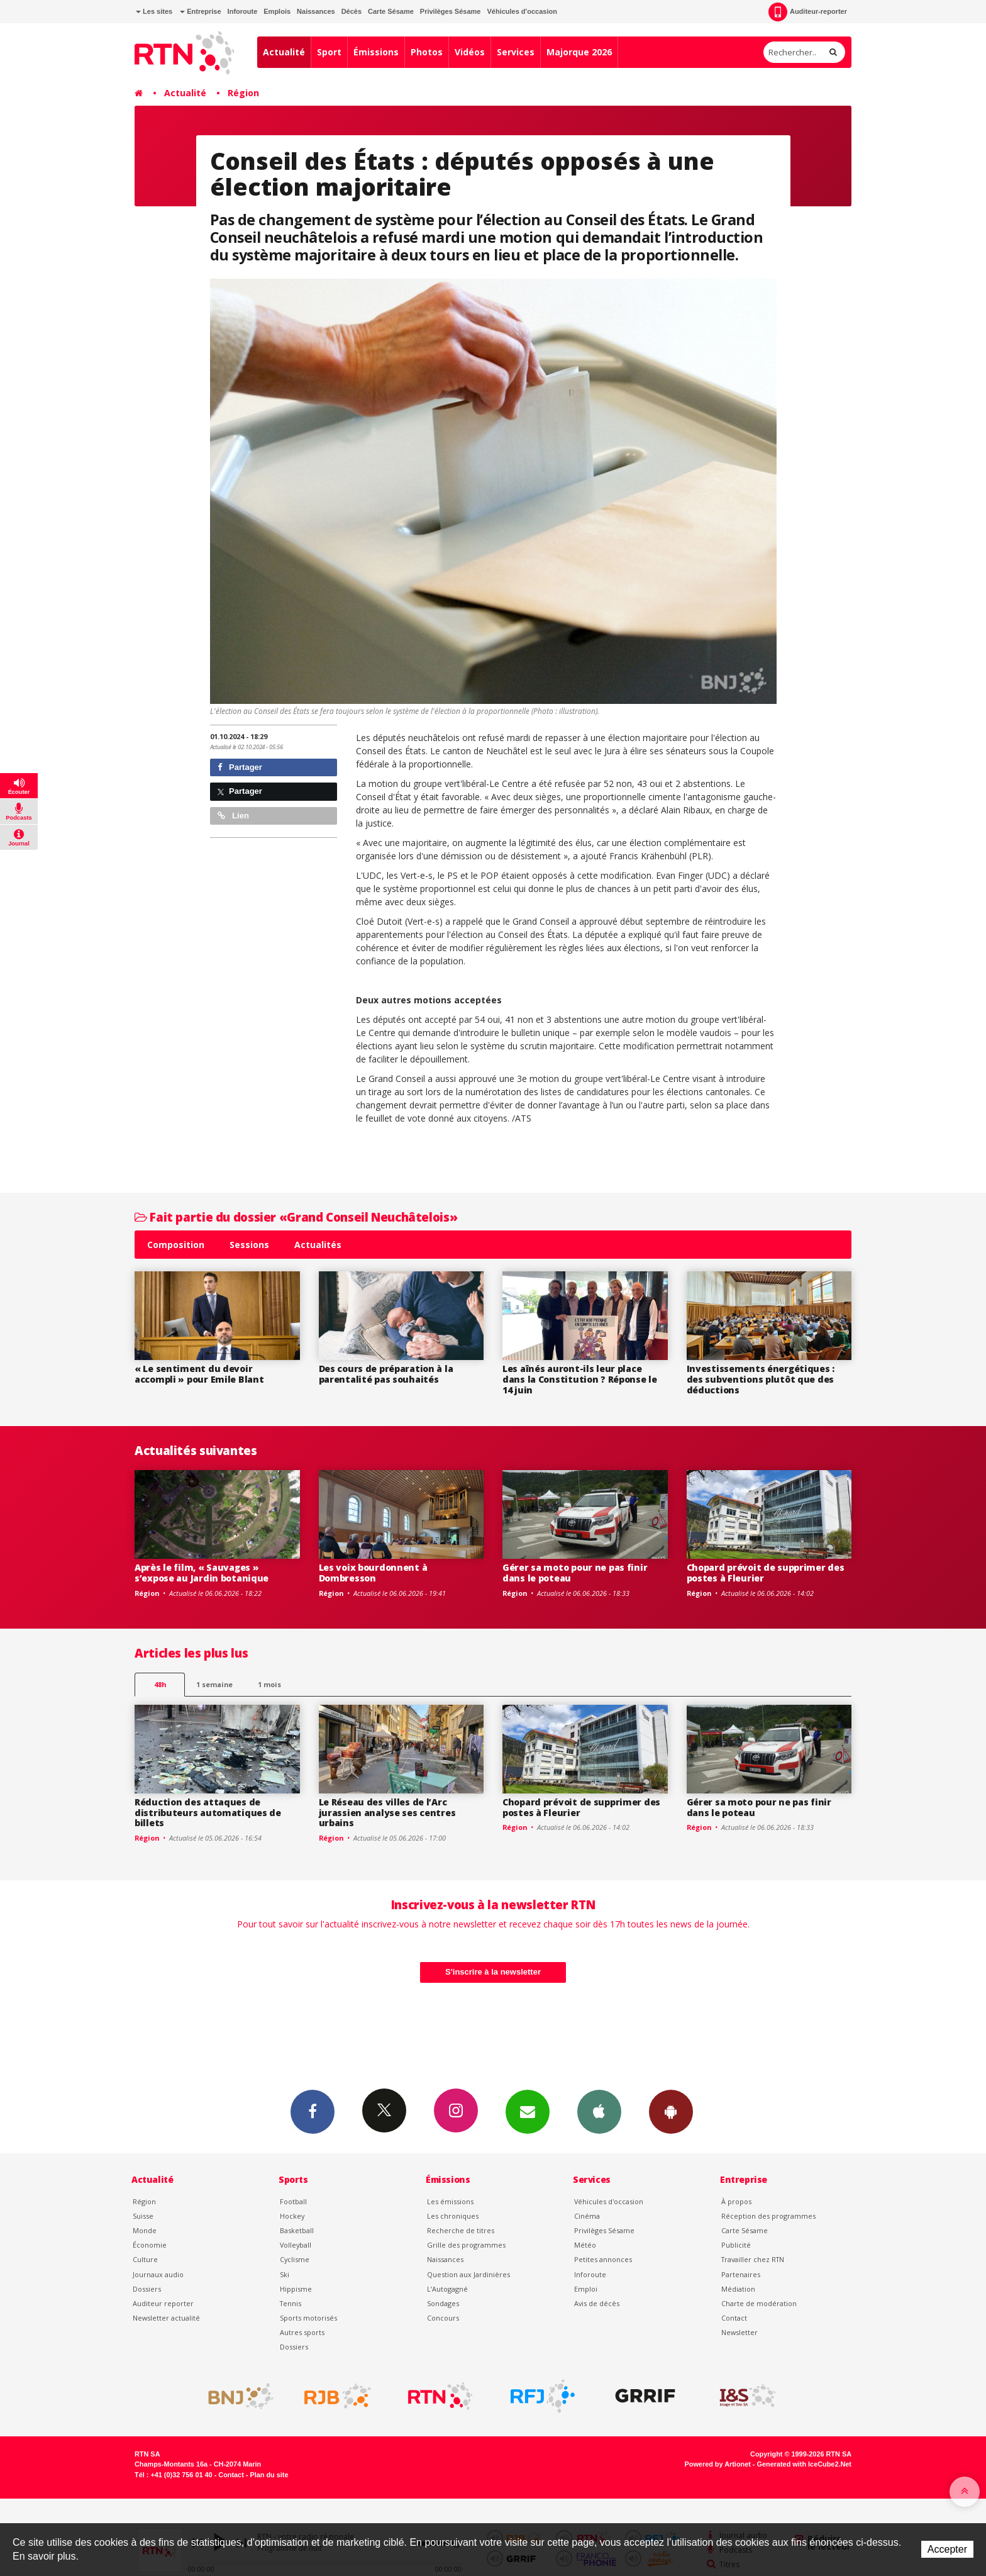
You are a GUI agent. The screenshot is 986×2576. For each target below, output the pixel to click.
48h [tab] (160, 1684)
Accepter (947, 2549)
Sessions (249, 1245)
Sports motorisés (308, 2318)
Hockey (292, 2216)
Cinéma (587, 2216)
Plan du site (269, 2474)
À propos (736, 2201)
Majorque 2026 (579, 52)
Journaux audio (158, 2274)
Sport (329, 52)
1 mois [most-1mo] (269, 1684)
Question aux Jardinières (468, 2274)
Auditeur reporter (163, 2303)
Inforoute (243, 11)
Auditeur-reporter (807, 12)
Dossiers (147, 2289)
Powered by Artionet (718, 2464)
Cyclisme (294, 2259)
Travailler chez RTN (752, 2259)
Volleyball (295, 2245)
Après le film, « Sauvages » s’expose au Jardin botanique (202, 1572)
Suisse (143, 2216)
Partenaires (740, 2274)
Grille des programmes (466, 2245)
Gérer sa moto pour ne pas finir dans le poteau (574, 1572)
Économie (150, 2245)
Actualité (284, 52)
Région (243, 93)
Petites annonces (603, 2259)
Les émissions (450, 2201)
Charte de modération (759, 2303)
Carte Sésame (391, 11)
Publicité (736, 2245)
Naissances (316, 11)
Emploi (585, 2289)
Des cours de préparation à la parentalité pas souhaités (386, 1374)
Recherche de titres (460, 2230)
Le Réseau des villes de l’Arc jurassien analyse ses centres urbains (387, 1812)
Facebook (313, 2111)
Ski (284, 2274)
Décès (351, 11)
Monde (145, 2230)
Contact (734, 2318)
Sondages (443, 2303)
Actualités (317, 1245)
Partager (240, 767)
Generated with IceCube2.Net (804, 2464)
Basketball (297, 2230)
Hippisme (296, 2289)
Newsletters (528, 2111)
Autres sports (302, 2332)
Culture (145, 2259)
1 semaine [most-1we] (214, 1684)
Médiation (738, 2289)
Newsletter (739, 2332)
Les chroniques (453, 2216)
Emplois (277, 11)
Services (516, 52)
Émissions (376, 52)
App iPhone (599, 2111)
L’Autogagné (447, 2289)
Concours (443, 2318)
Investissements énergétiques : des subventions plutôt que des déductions (761, 1379)
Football (293, 2201)
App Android (671, 2111)
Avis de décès (596, 2303)
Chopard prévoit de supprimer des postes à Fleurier (766, 1572)
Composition (175, 1245)
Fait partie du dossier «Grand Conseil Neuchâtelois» (296, 1217)
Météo (585, 2245)
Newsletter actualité (166, 2318)
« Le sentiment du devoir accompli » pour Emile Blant (199, 1374)
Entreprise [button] (200, 11)
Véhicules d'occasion (522, 11)
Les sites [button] (154, 11)
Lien (233, 815)
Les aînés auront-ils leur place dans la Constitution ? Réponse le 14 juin (579, 1379)
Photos (427, 52)
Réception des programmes (768, 2216)
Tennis (290, 2303)
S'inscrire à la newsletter (493, 1972)
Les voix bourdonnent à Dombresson (373, 1572)
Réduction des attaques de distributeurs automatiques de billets (208, 1812)
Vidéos (470, 52)
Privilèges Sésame (450, 11)
